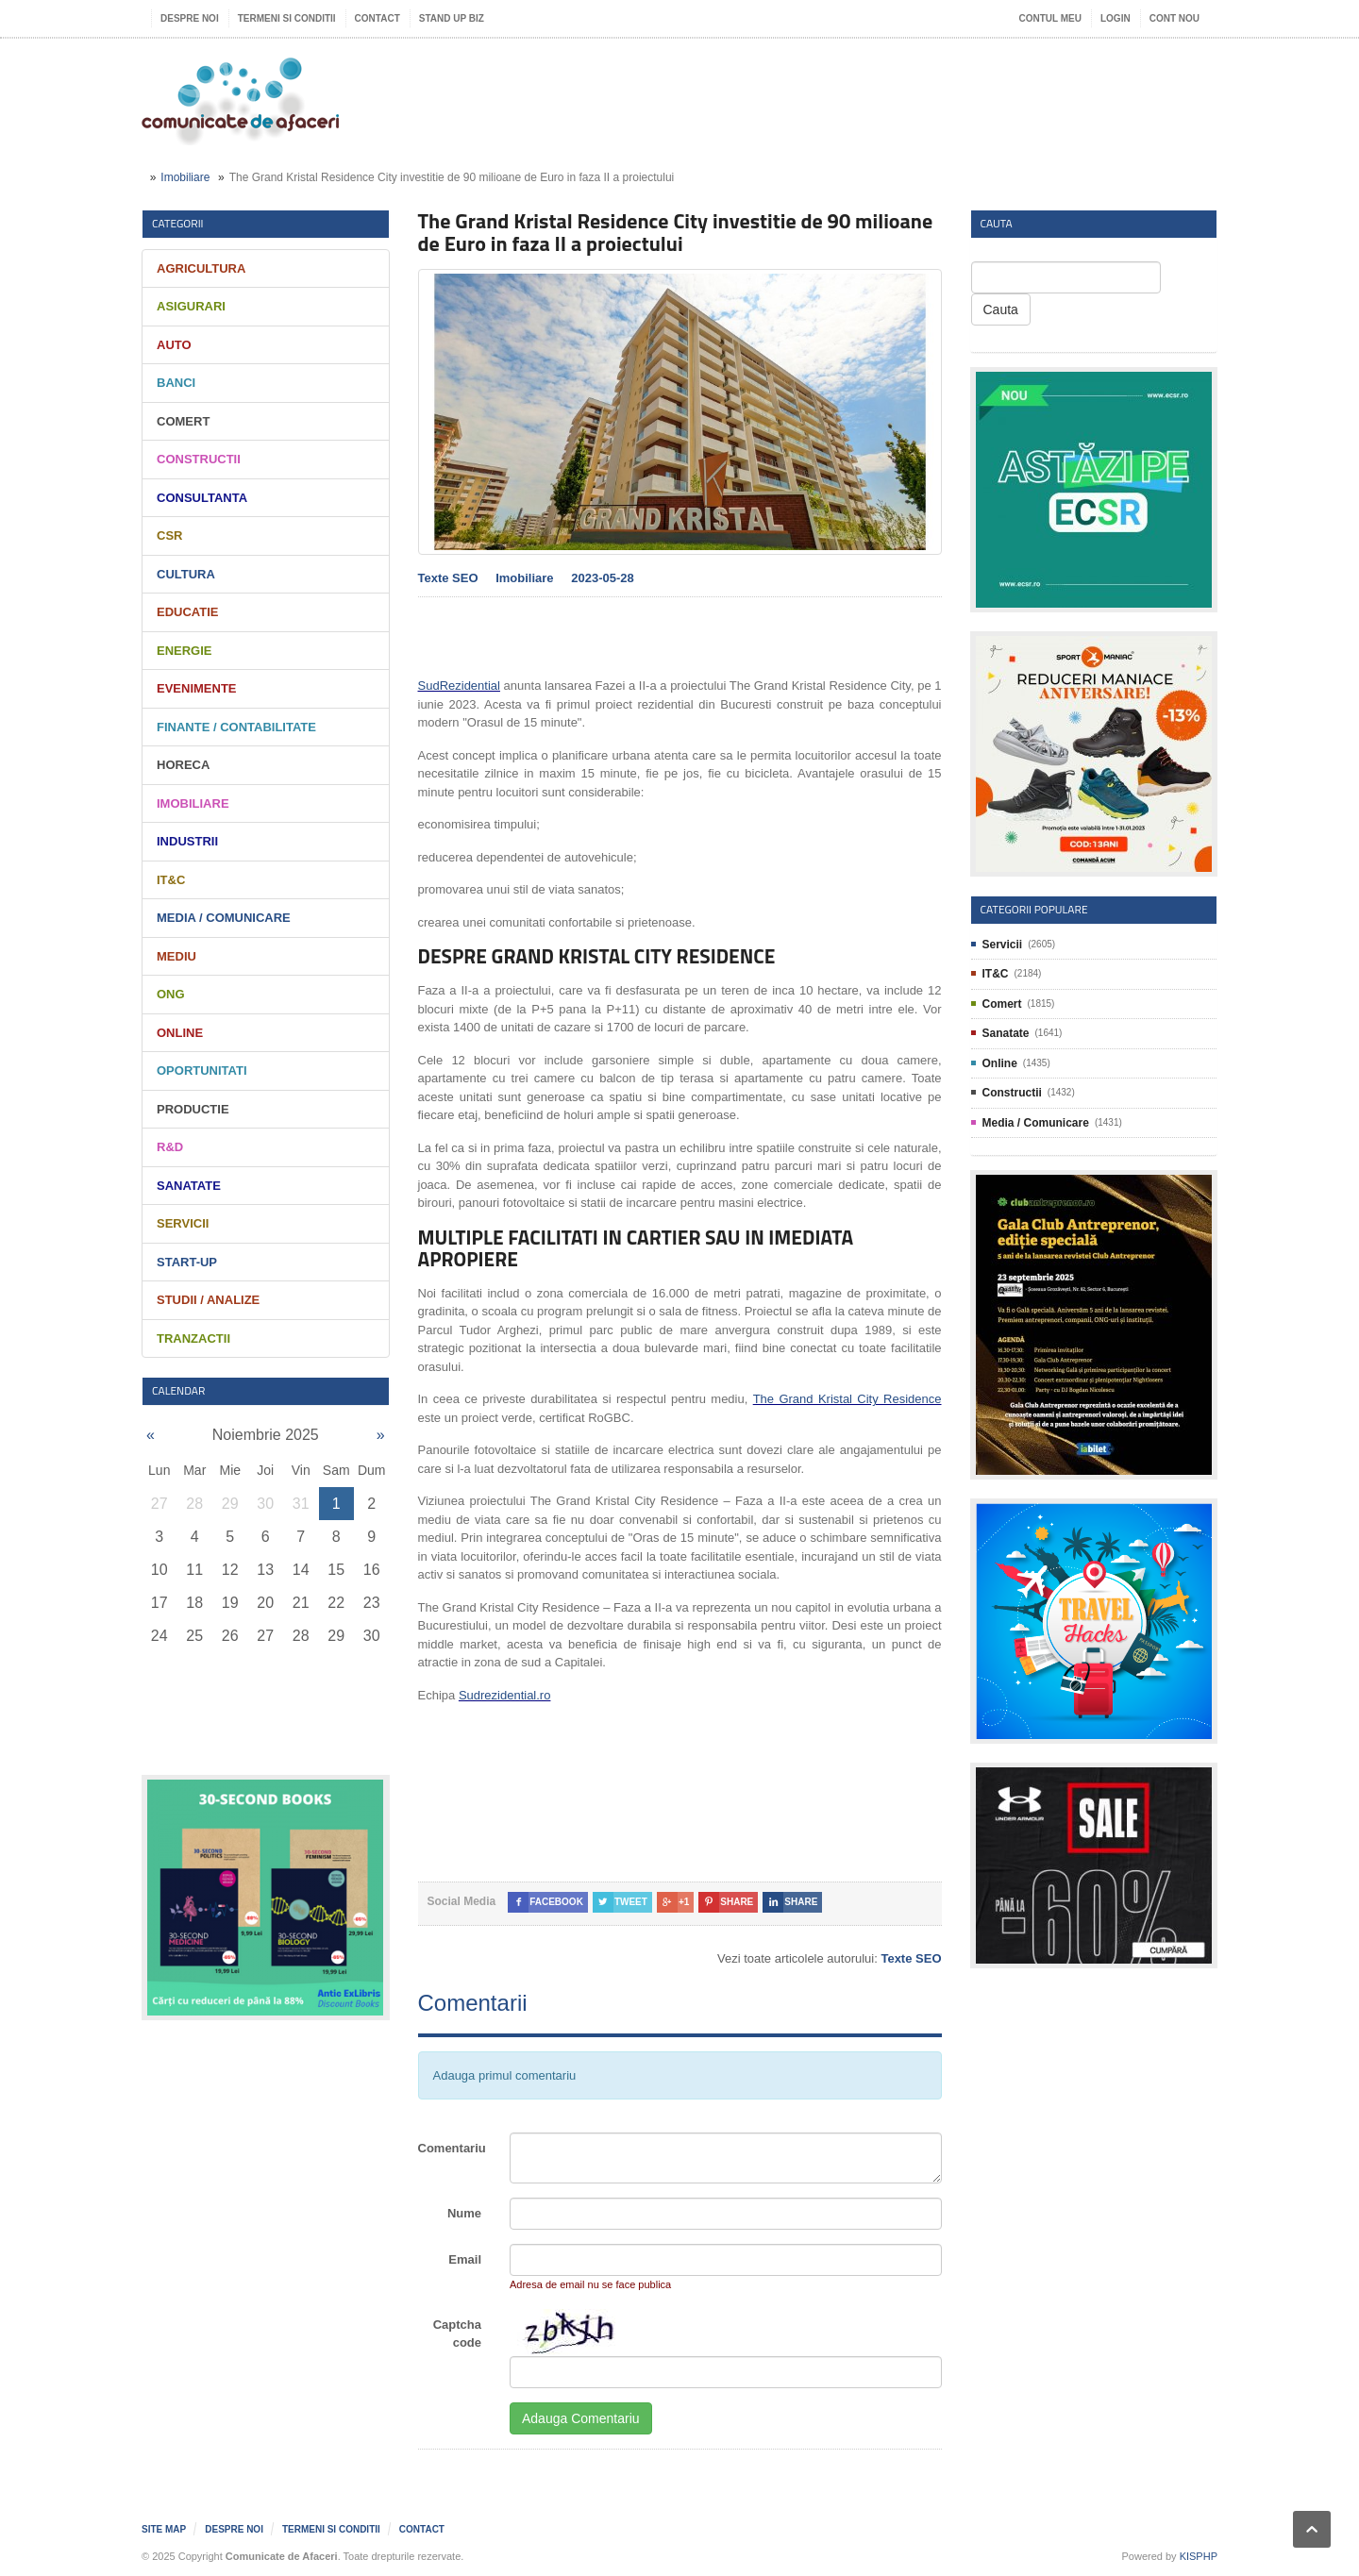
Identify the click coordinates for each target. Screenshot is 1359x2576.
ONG (171, 994)
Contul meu (1050, 18)
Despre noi (189, 18)
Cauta (1000, 309)
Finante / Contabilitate (236, 727)
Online (180, 1033)
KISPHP (1198, 2556)
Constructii (199, 459)
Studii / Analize (208, 1300)
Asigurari (191, 306)
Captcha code (457, 2333)
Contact (377, 18)
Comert (183, 421)
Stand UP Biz (451, 18)
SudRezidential (459, 685)
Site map (164, 2529)
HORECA (183, 765)
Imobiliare (185, 177)
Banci (176, 383)
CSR (169, 535)
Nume (464, 2213)
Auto (174, 345)
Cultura (186, 574)
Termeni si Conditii (287, 18)
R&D (170, 1147)
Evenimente (197, 688)
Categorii (178, 223)
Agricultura (201, 268)
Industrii (187, 841)
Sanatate (189, 1186)
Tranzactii (193, 1338)
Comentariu (452, 2148)
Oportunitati (202, 1070)
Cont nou (1174, 18)
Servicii (183, 1223)
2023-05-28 (602, 578)
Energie (184, 651)
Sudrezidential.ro (505, 1695)
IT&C (171, 880)
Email (464, 2259)
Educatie (187, 612)
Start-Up (187, 1262)
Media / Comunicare (224, 918)
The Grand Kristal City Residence (847, 1399)
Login (1115, 18)
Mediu (176, 956)
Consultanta (202, 498)
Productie (193, 1109)
